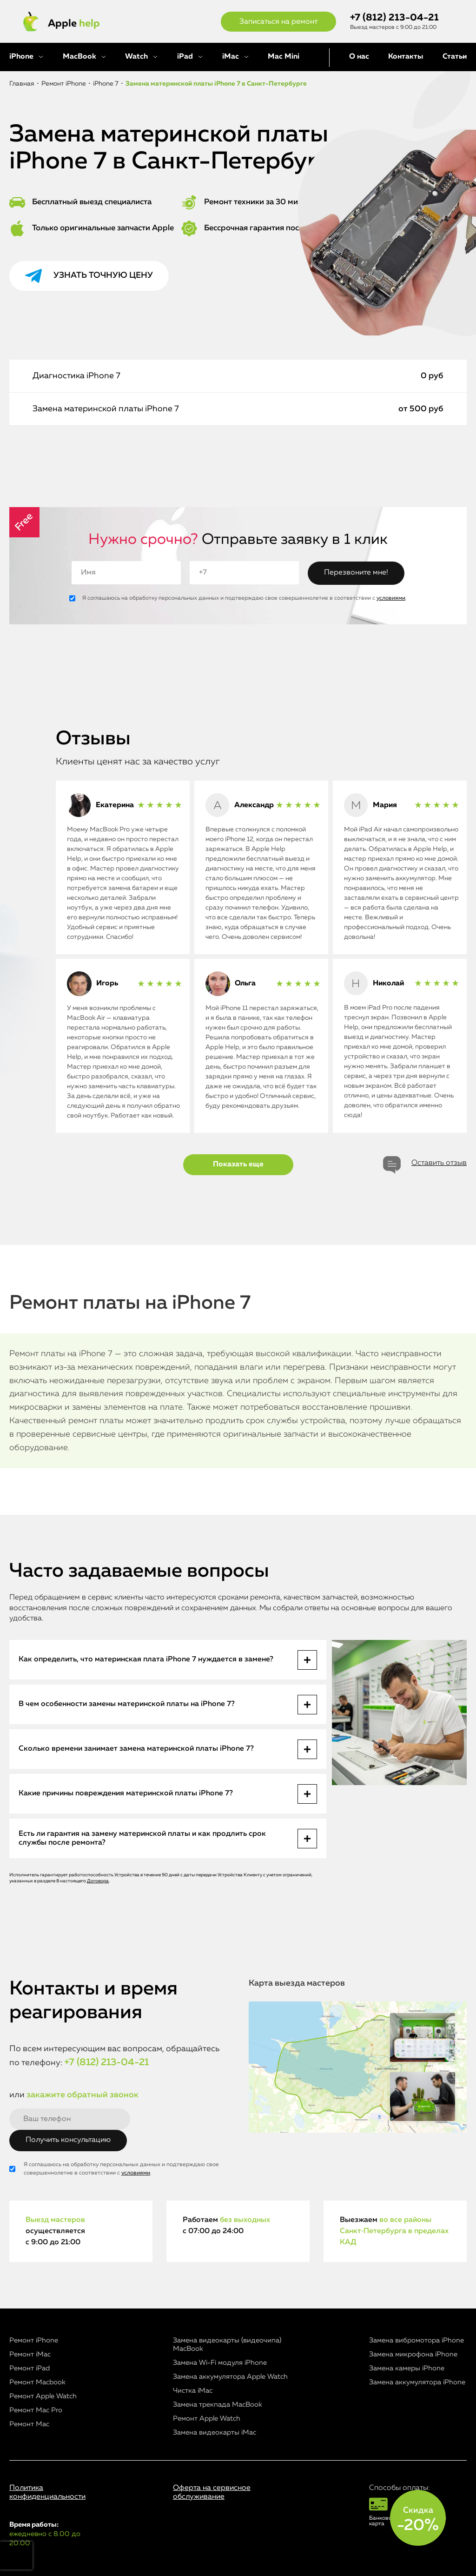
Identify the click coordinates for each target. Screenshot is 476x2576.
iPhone (21, 56)
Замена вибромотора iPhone (416, 2340)
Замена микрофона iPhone (413, 2354)
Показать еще (238, 1164)
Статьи (455, 56)
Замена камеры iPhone (406, 2368)
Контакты (405, 56)
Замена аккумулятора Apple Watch (230, 2376)
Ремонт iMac (30, 2354)
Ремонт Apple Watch (43, 2396)
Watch (136, 56)
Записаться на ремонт (278, 22)
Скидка (418, 2519)
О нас (359, 56)
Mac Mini (283, 56)
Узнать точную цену (103, 275)
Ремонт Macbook (37, 2382)
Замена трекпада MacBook (217, 2404)
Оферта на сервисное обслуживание (212, 2492)
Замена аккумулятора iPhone (417, 2382)
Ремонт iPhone (33, 2340)
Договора (98, 1881)
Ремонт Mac (29, 2424)
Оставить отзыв (439, 1163)
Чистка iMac (192, 2390)
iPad (185, 56)
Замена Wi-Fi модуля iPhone (220, 2362)
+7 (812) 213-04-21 (394, 18)
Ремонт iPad (29, 2368)
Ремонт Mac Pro (35, 2410)
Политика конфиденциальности (47, 2492)
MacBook (79, 56)
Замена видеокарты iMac (214, 2432)
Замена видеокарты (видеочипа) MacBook (227, 2344)
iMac (230, 56)
